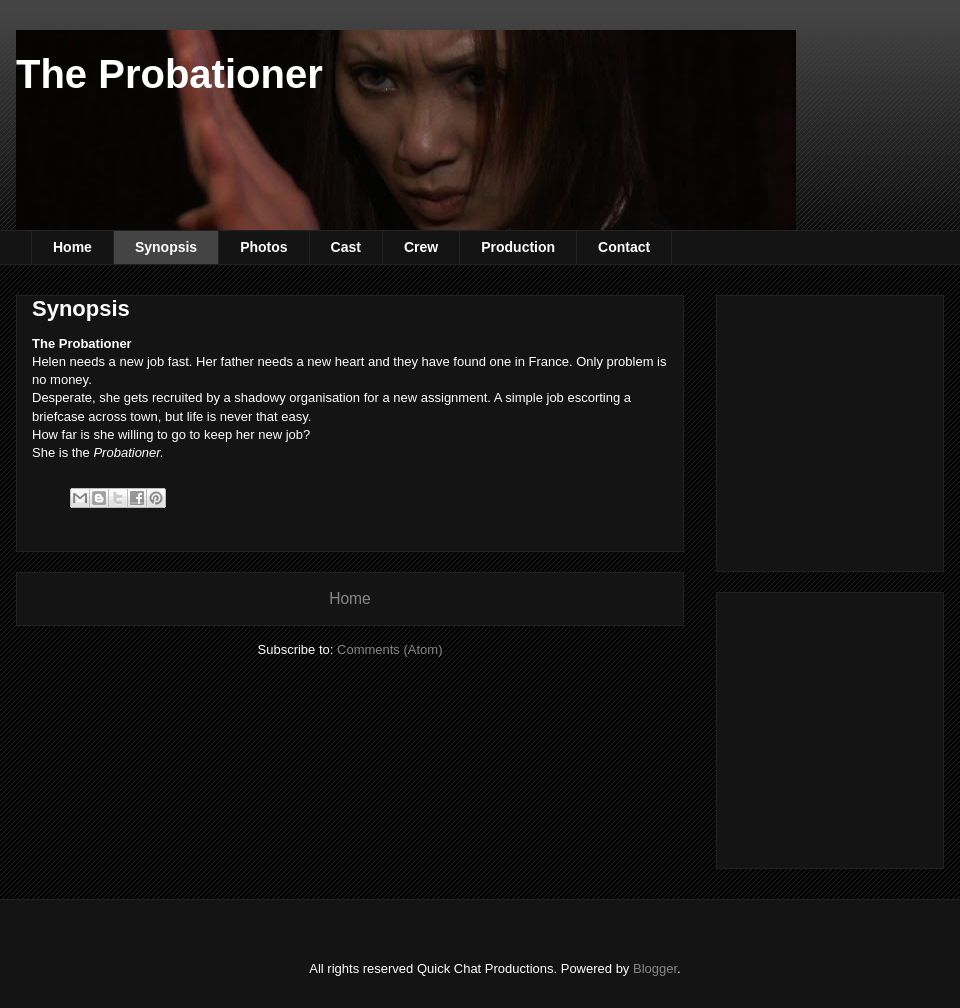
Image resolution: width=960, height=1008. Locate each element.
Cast (346, 247)
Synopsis (166, 247)
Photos (263, 247)
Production (518, 247)
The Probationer (169, 74)
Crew (421, 247)
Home (72, 247)
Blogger (655, 968)
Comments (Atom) (389, 649)
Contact (624, 247)
